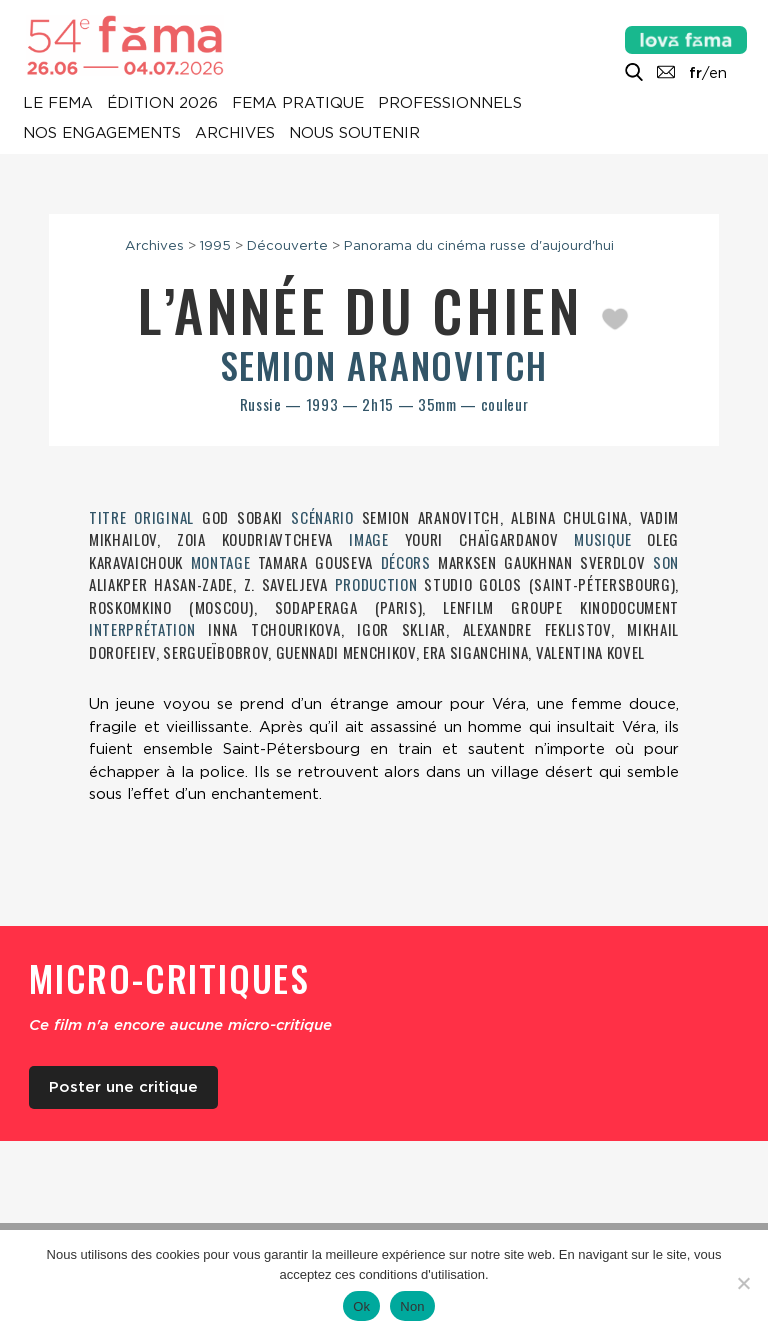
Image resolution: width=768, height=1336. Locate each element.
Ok (361, 1306)
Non (412, 1306)
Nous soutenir (354, 134)
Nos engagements (102, 134)
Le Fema (58, 104)
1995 (215, 245)
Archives (235, 134)
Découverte (287, 245)
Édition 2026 (162, 104)
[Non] (743, 1283)
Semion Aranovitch (384, 364)
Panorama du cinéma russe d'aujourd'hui (479, 245)
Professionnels (450, 104)
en (718, 73)
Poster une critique (123, 1087)
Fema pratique (298, 104)
